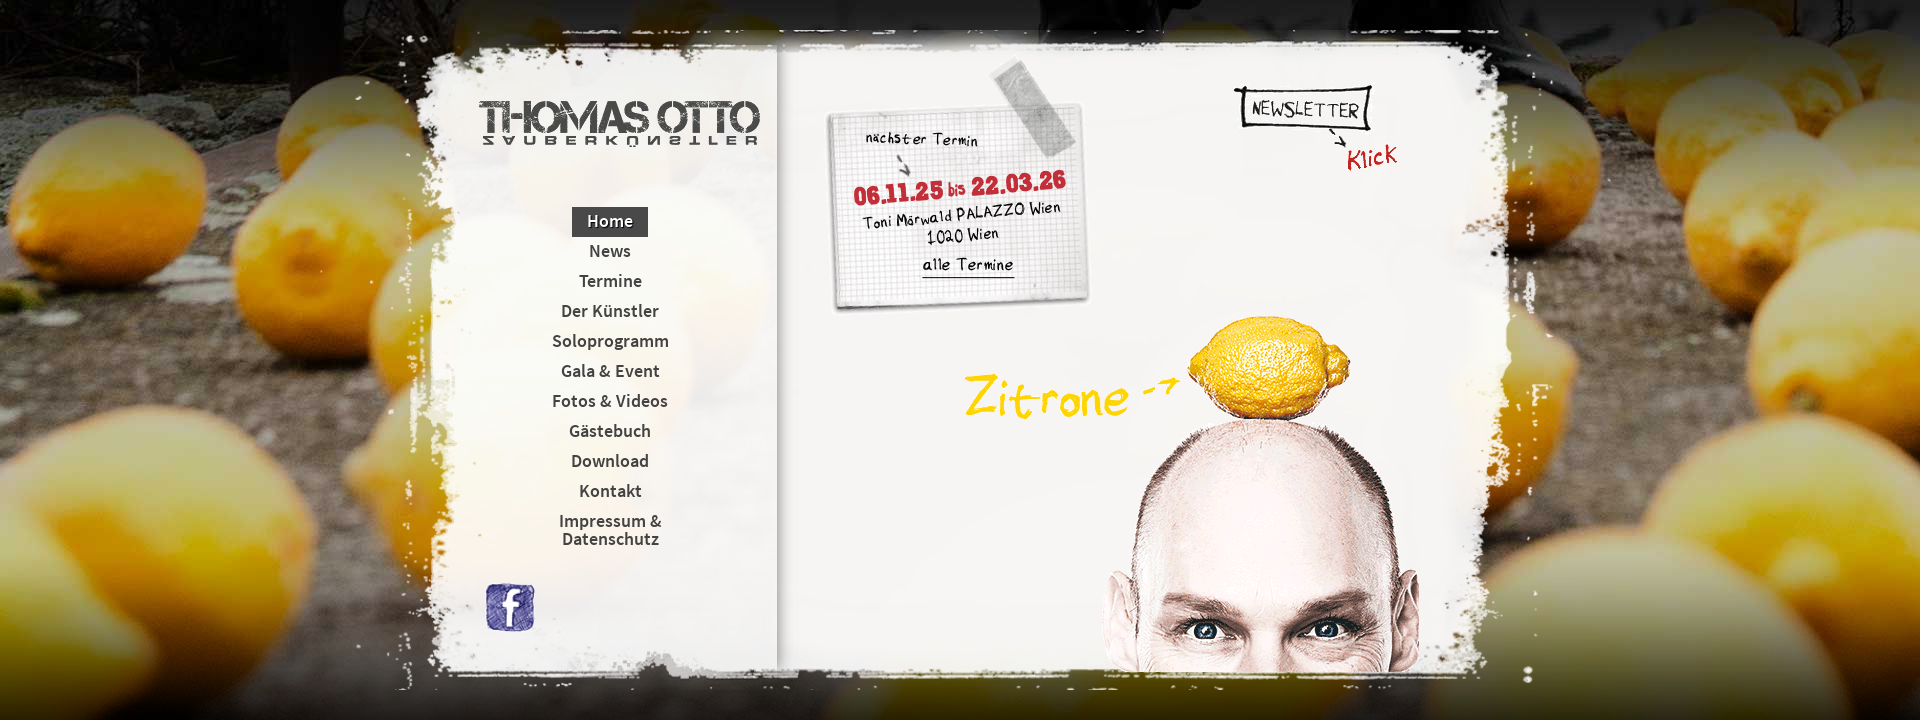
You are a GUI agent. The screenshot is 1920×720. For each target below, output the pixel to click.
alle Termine (968, 267)
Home (610, 220)
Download (610, 460)
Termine (610, 280)
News (610, 250)
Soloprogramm (610, 340)
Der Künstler (610, 310)
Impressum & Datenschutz (610, 529)
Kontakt (610, 490)
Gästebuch (610, 430)
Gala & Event (610, 370)
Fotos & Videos (610, 400)
